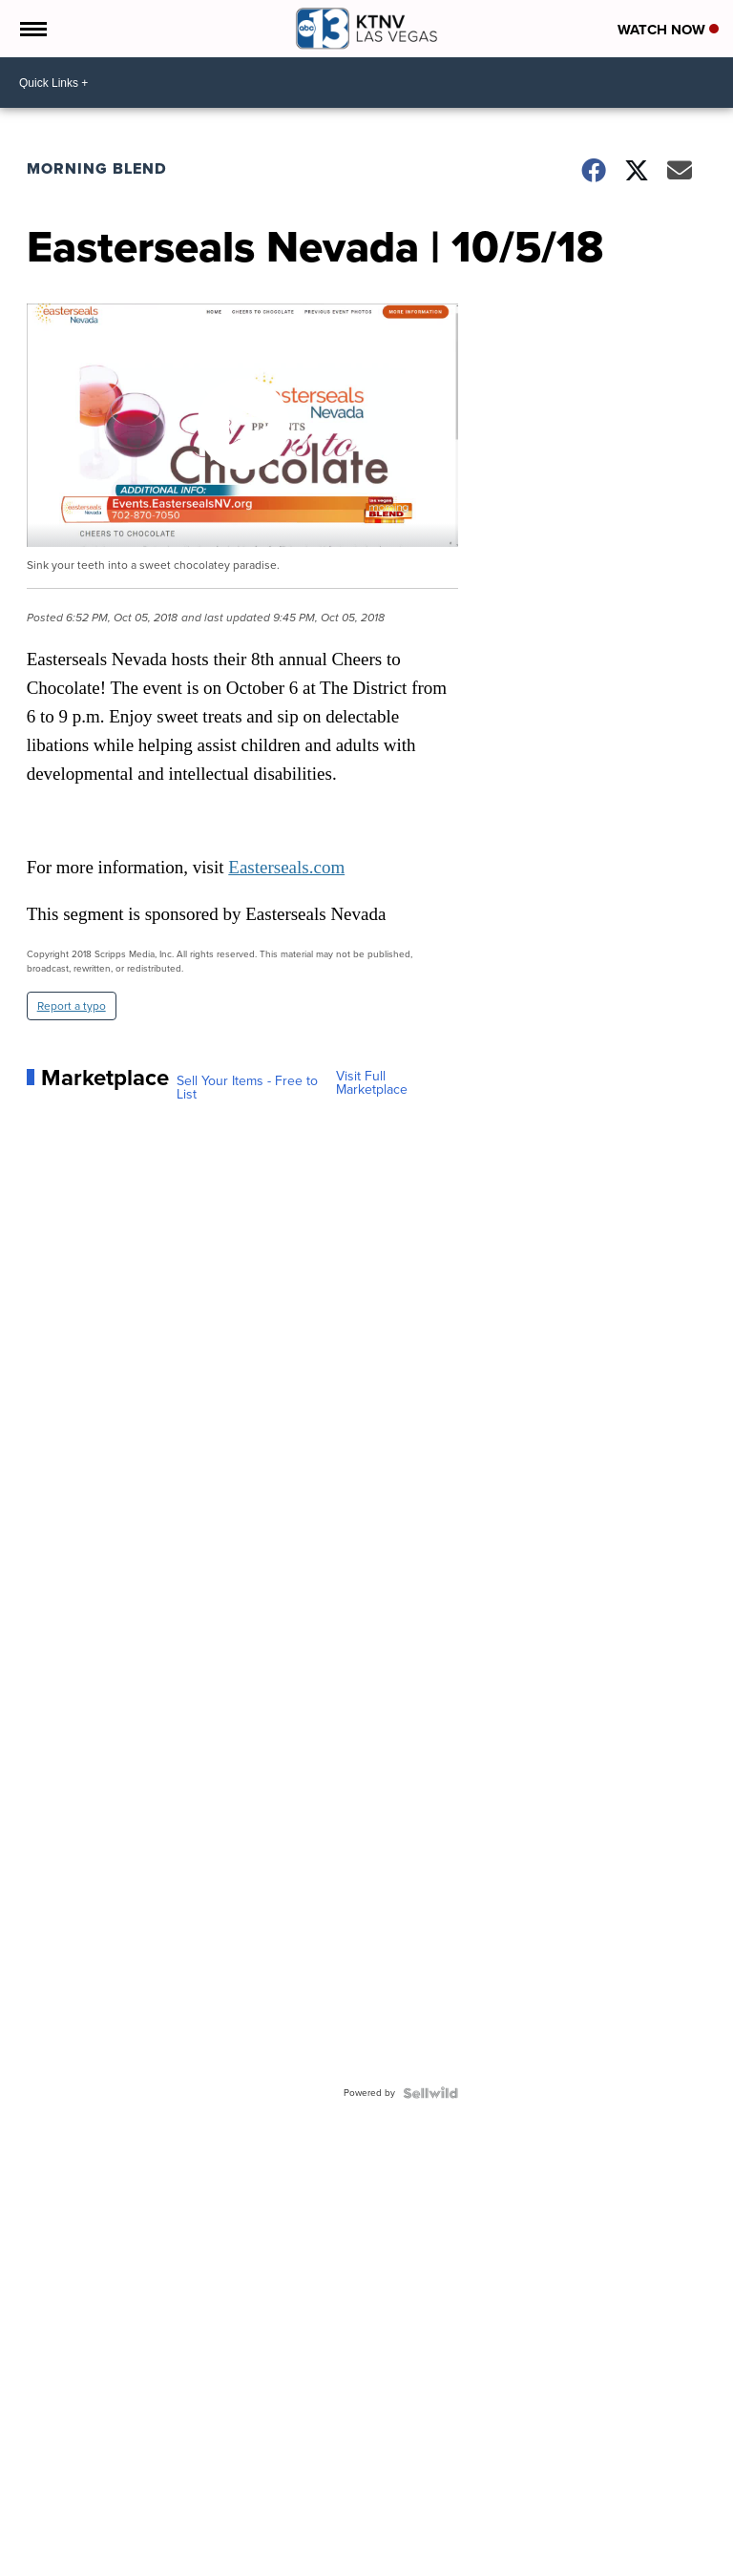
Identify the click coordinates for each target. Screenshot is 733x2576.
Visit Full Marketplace (372, 1083)
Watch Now (668, 29)
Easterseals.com (286, 867)
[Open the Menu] (32, 28)
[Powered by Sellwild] (430, 2093)
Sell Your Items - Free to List (247, 1088)
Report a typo (71, 1006)
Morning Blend (97, 168)
